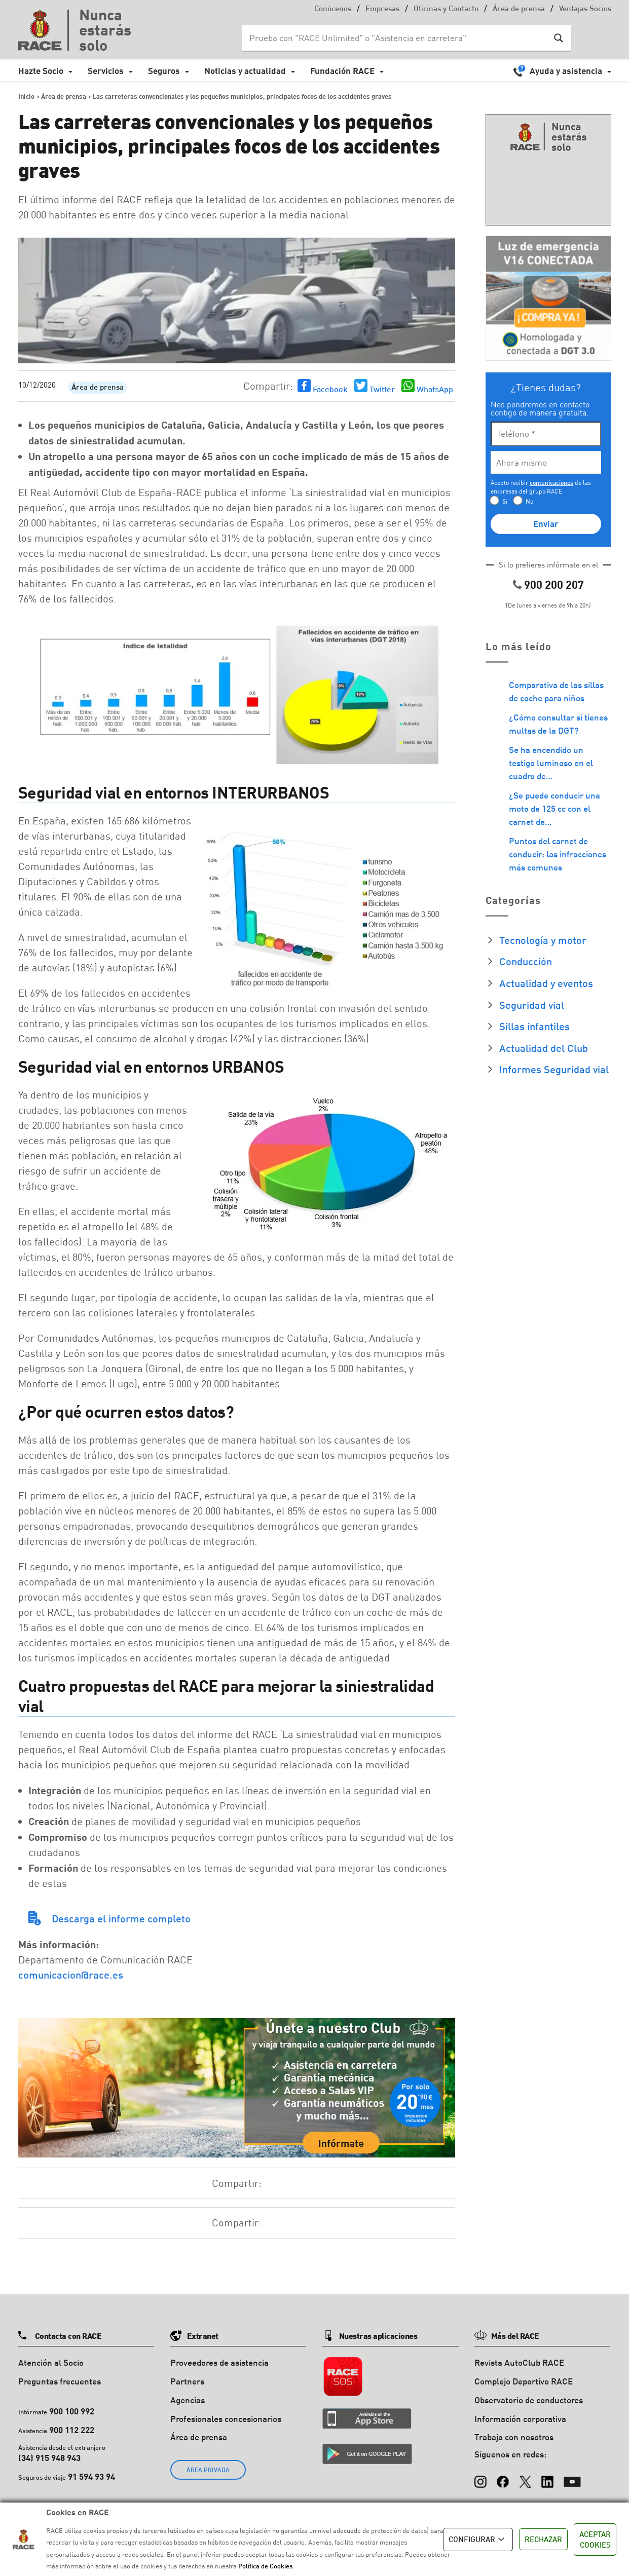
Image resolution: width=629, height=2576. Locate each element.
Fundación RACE (342, 70)
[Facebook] (503, 2477)
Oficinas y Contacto (446, 9)
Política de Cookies (265, 2566)
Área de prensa (519, 9)
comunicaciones (551, 482)
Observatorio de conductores (528, 2400)
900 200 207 (554, 584)
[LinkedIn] (547, 2477)
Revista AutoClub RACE (519, 2362)
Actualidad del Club (543, 1048)
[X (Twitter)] (525, 2477)
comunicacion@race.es (70, 1974)
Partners (187, 2381)
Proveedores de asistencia (219, 2362)
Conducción (525, 961)
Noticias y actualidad (245, 70)
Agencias (187, 2400)
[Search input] (396, 38)
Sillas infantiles (534, 1026)
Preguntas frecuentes (59, 2381)
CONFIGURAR (478, 2539)
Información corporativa (520, 2418)
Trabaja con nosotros (513, 2437)
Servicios (106, 70)
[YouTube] (572, 2476)
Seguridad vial (531, 1005)
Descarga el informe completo (121, 1918)
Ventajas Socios (585, 9)
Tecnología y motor (542, 940)
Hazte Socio (40, 70)
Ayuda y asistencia (566, 70)
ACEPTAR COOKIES (595, 2539)
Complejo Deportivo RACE (523, 2381)
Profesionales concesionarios (225, 2418)
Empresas (382, 9)
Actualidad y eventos (546, 983)
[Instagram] (480, 2477)
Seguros (164, 70)
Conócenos (332, 9)
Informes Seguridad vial (554, 1069)
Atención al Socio (51, 2362)
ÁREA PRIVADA (208, 2470)
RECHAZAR (543, 2539)
